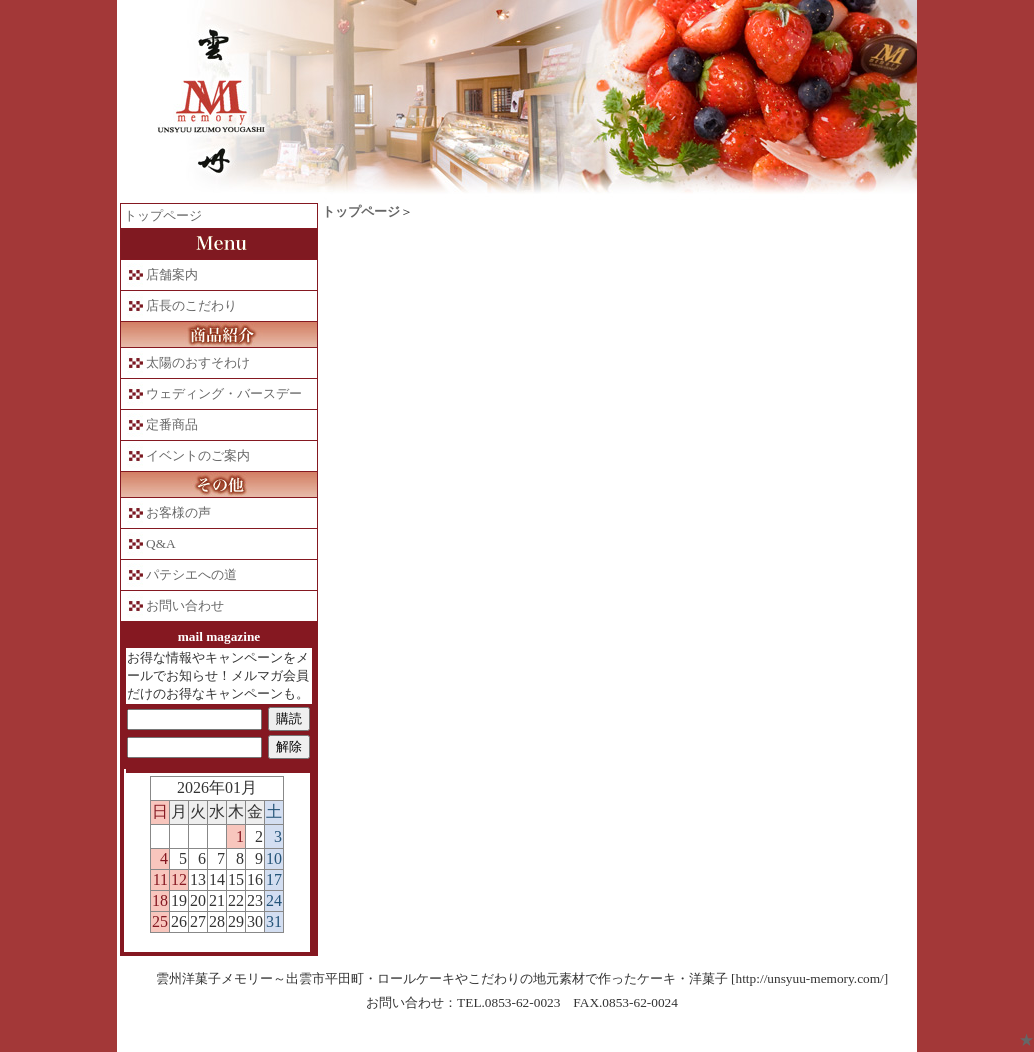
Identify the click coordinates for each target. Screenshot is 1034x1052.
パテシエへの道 (191, 574)
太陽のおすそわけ (198, 362)
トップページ (163, 215)
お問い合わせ (185, 605)
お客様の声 (178, 512)
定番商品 (172, 424)
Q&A (161, 543)
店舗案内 (172, 274)
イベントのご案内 (198, 455)
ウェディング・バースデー (224, 393)
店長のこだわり (191, 305)
